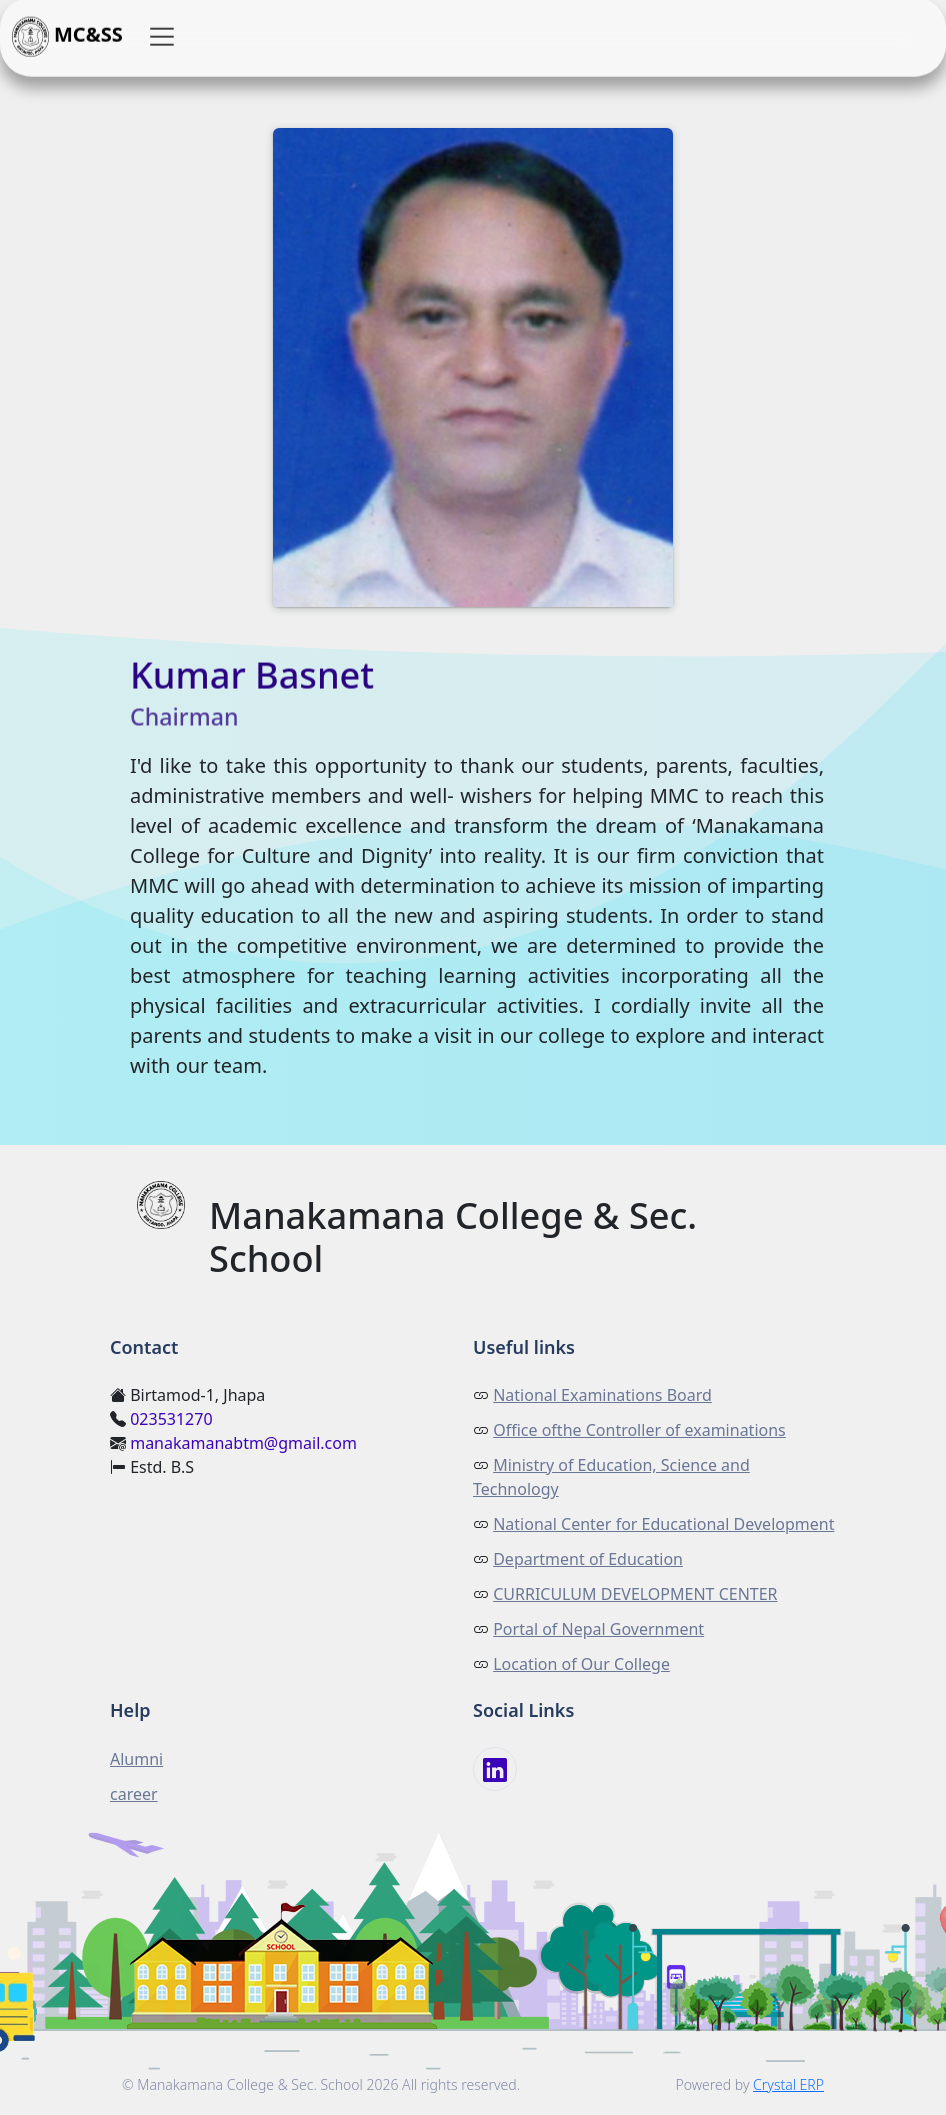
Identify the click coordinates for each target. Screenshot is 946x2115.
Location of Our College (581, 1664)
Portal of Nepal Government (598, 1629)
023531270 (171, 1419)
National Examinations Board (602, 1395)
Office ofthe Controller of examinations (639, 1430)
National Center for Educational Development (663, 1524)
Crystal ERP (788, 2084)
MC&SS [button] (67, 37)
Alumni (136, 1759)
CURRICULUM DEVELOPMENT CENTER (635, 1594)
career (134, 1794)
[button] (162, 37)
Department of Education (588, 1559)
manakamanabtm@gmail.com (243, 1443)
